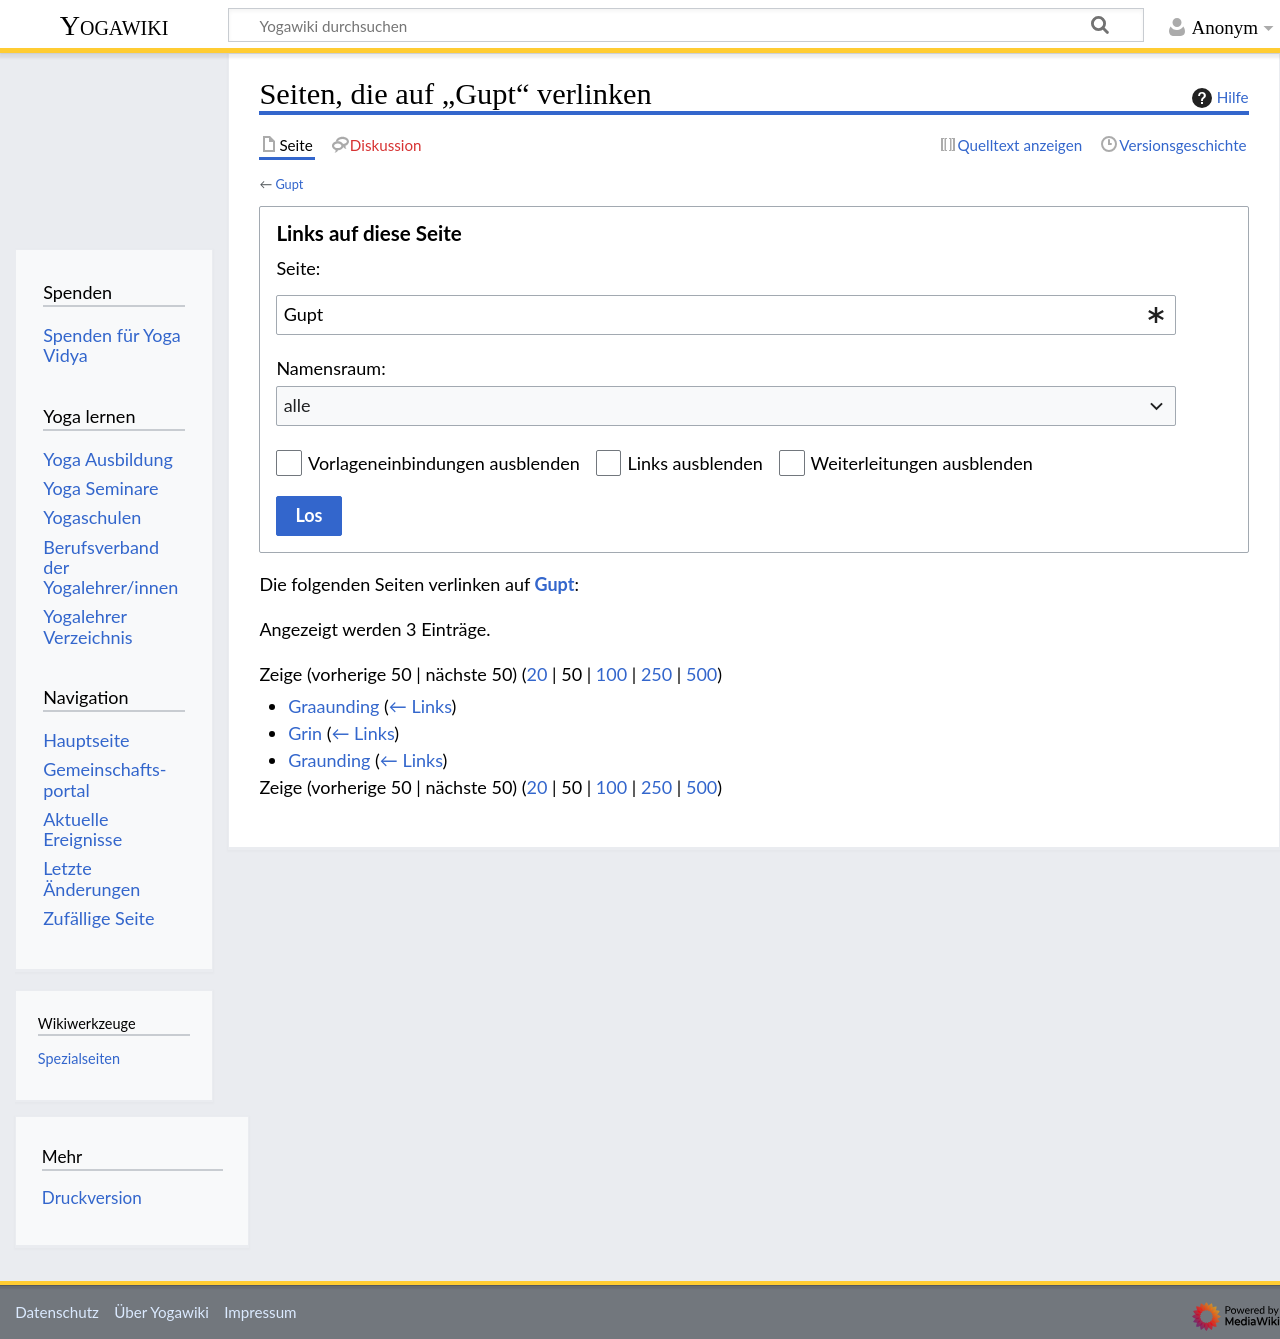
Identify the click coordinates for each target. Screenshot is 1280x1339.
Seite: (298, 268)
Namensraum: (330, 368)
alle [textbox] (297, 405)
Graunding (329, 760)
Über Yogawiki (161, 1312)
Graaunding (333, 706)
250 (656, 674)
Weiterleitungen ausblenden (922, 463)
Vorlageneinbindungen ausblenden (444, 463)
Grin (305, 733)
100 (611, 674)
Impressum (260, 1312)
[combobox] (726, 315)
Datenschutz (57, 1312)
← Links (420, 706)
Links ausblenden (694, 463)
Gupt (289, 184)
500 (701, 674)
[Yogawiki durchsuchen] (686, 25)
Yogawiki (114, 25)
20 (537, 674)
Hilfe (1218, 98)
